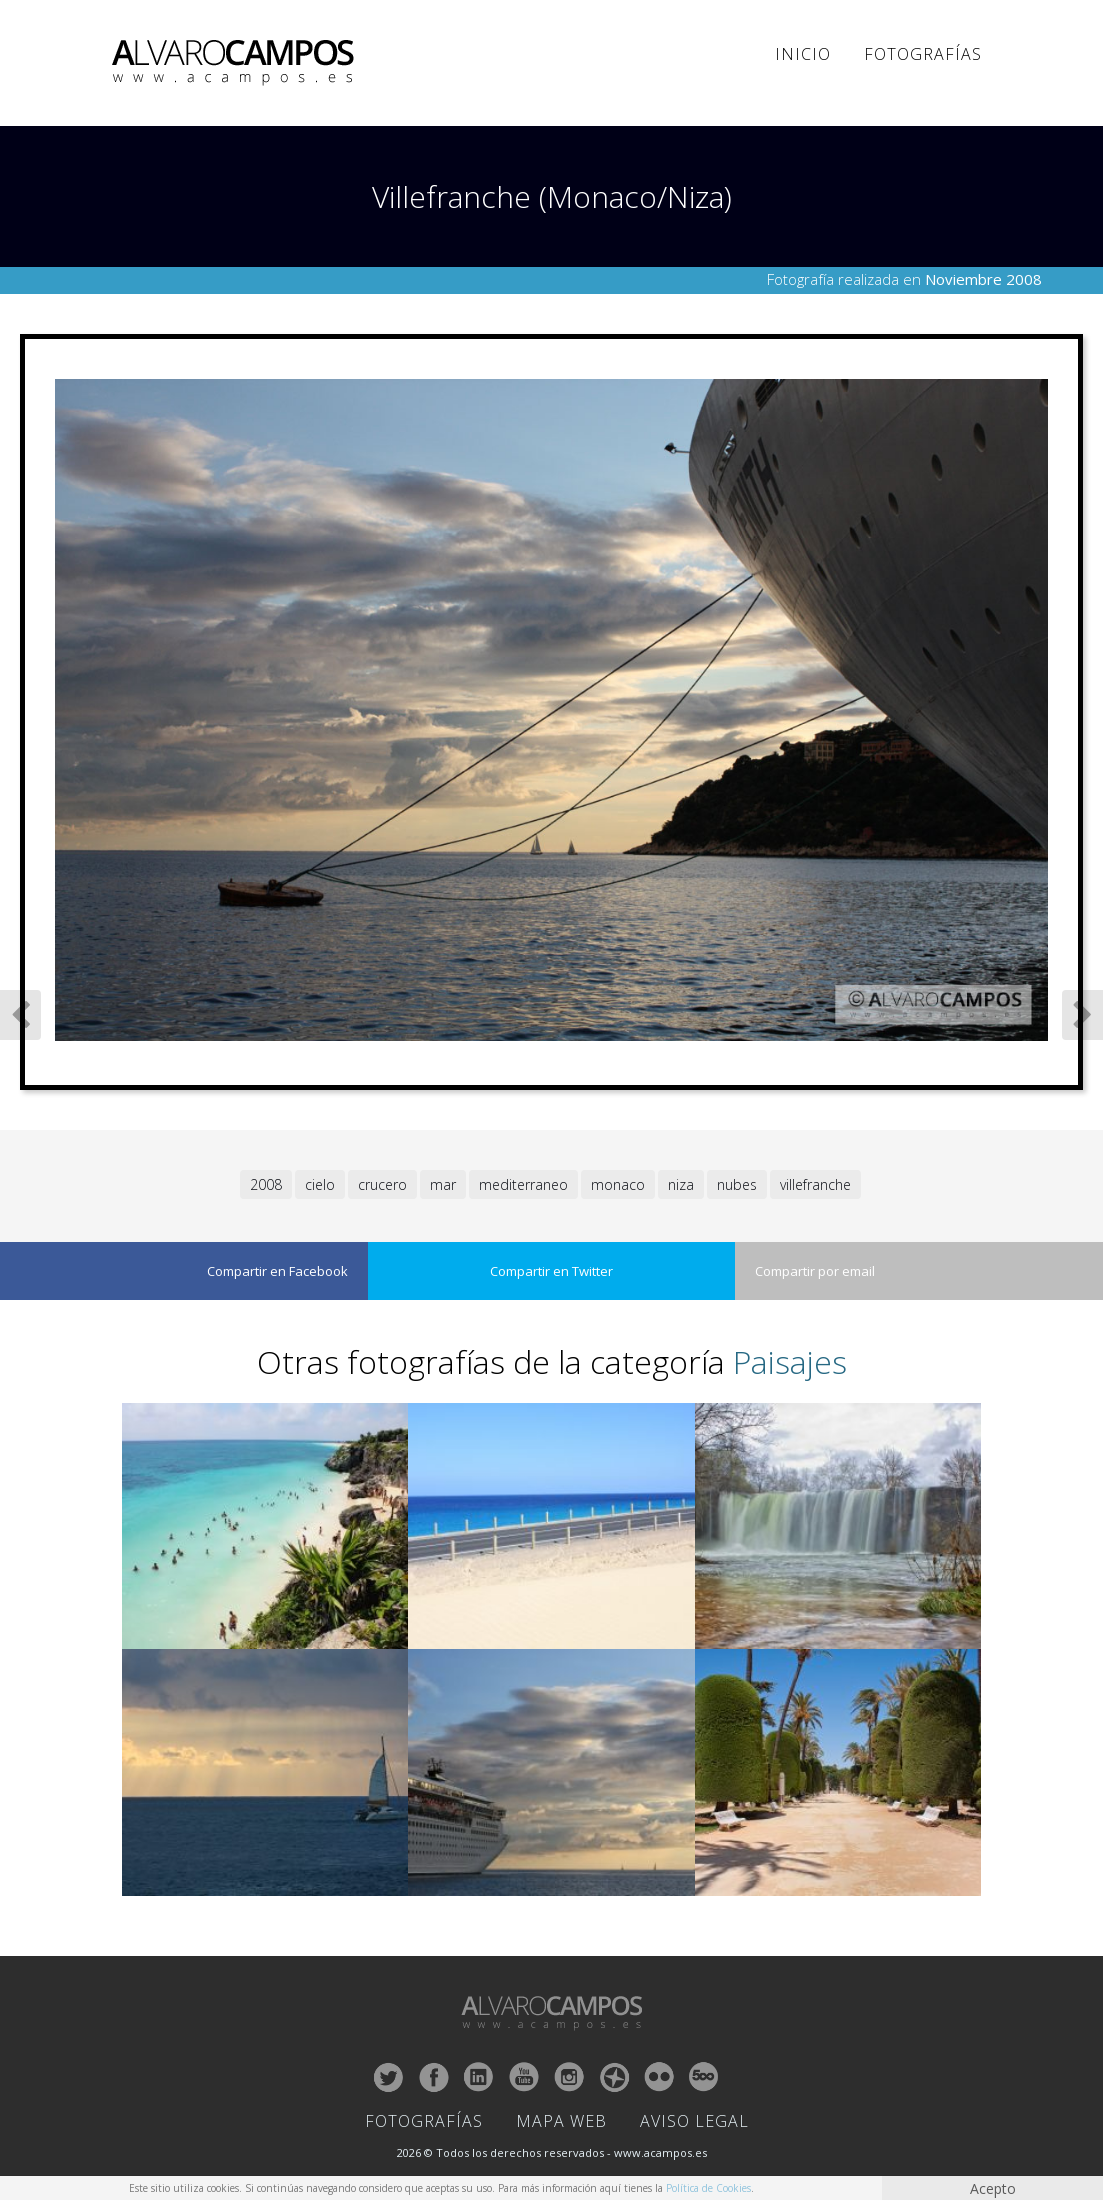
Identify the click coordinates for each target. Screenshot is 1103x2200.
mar (443, 1184)
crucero (382, 1184)
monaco (618, 1184)
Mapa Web (561, 2121)
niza (681, 1184)
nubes (737, 1184)
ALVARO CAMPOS (236, 63)
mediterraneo (523, 1184)
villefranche (815, 1184)
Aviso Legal (694, 2121)
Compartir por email (815, 1271)
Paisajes (790, 1361)
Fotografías (923, 54)
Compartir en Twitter (551, 1271)
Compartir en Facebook (277, 1271)
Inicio (803, 54)
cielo (320, 1184)
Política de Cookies (708, 2188)
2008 (266, 1184)
